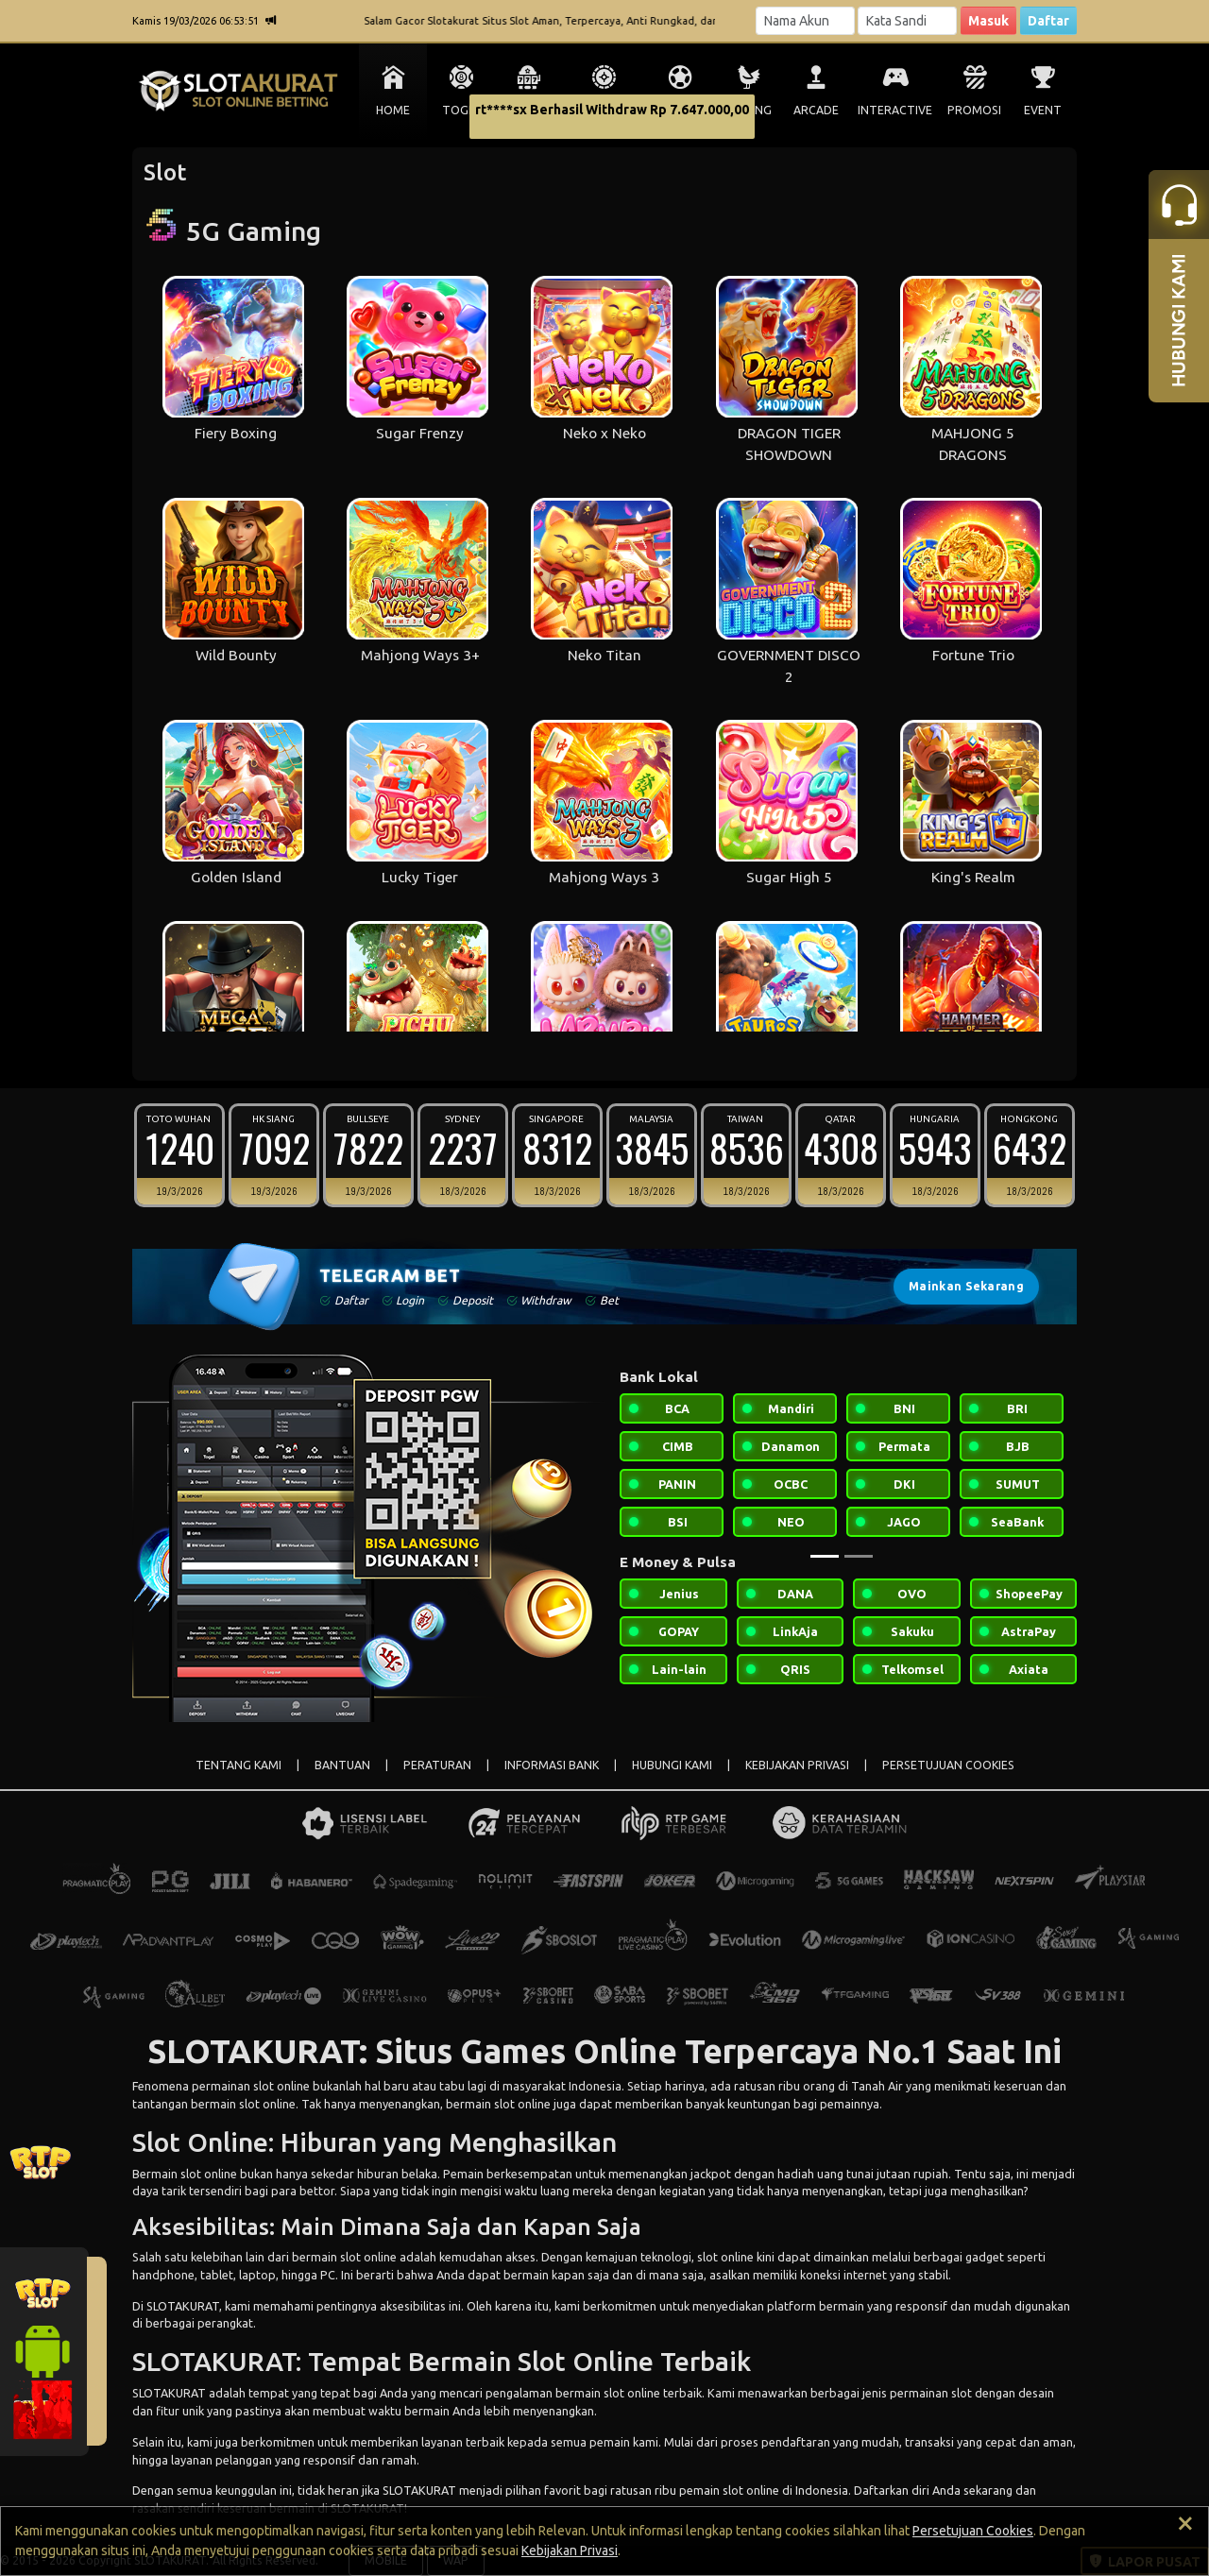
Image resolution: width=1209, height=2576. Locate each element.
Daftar (1048, 20)
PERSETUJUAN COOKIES (948, 1765)
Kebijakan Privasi (569, 2550)
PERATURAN (437, 1765)
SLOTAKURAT (182, 2305)
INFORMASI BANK (551, 1765)
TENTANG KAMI (238, 1765)
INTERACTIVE (895, 110)
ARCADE (816, 110)
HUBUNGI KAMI (672, 1765)
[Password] (907, 21)
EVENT (1043, 110)
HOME (393, 110)
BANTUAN (342, 1765)
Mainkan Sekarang (966, 1286)
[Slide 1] (824, 1556)
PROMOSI (974, 110)
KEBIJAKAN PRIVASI (797, 1765)
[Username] (805, 21)
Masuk (988, 20)
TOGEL (461, 110)
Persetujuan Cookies (972, 2530)
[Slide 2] (858, 1556)
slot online (281, 2085)
